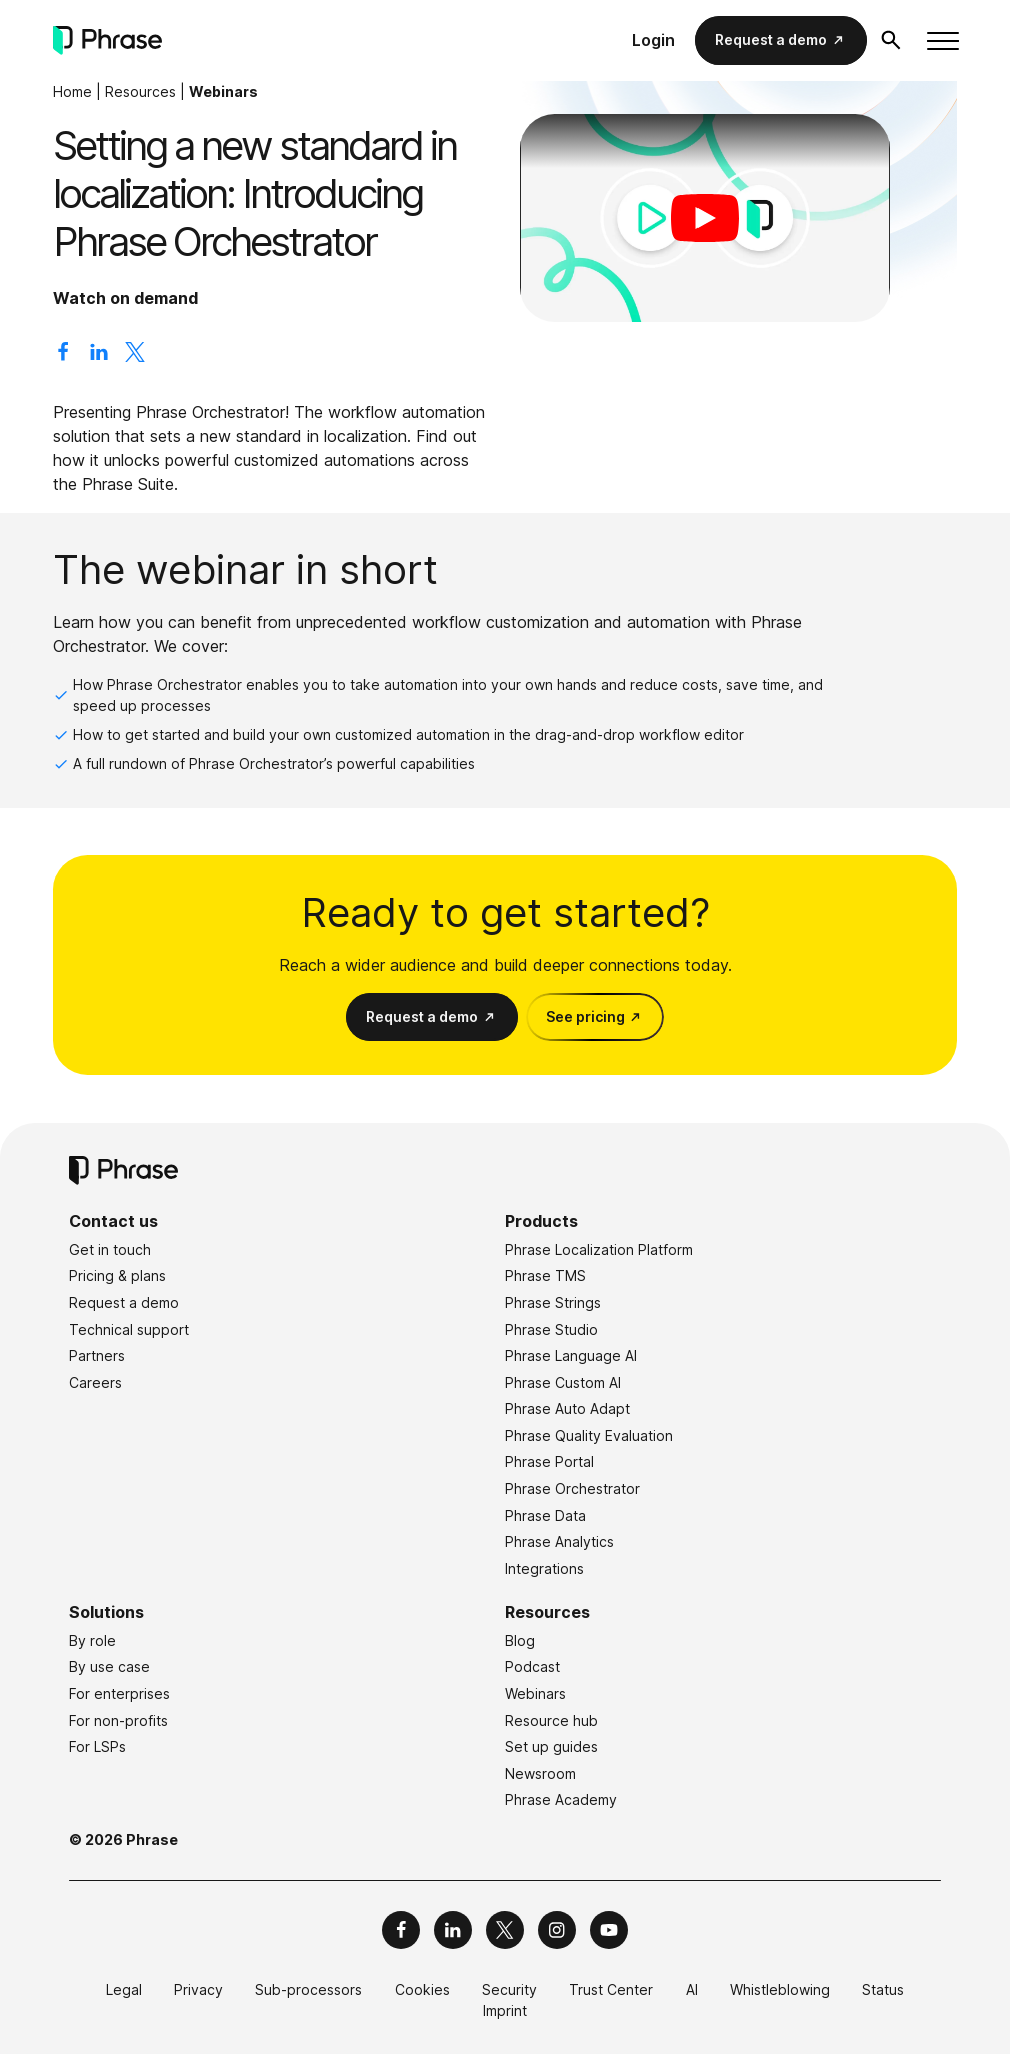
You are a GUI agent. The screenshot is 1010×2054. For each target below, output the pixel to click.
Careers (95, 1382)
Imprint (505, 2010)
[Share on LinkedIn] (99, 356)
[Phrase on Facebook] (401, 1930)
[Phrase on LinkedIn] (453, 1930)
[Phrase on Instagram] (557, 1930)
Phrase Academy (561, 1799)
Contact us (113, 1221)
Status (883, 1989)
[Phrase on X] (505, 1930)
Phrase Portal (549, 1461)
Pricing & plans (117, 1275)
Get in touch (110, 1249)
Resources (140, 91)
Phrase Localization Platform (599, 1249)
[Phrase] (107, 40)
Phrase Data (545, 1515)
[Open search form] (891, 40)
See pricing (585, 1016)
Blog (520, 1640)
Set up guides (551, 1746)
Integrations (544, 1568)
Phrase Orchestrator (572, 1488)
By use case (109, 1666)
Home (72, 91)
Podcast (532, 1666)
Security (509, 1989)
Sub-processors (308, 1989)
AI (692, 1989)
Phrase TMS (545, 1275)
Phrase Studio (551, 1329)
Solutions (106, 1612)
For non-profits (118, 1720)
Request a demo (771, 39)
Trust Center (611, 1989)
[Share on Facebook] (63, 356)
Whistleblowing (780, 1989)
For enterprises (119, 1693)
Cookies (422, 1989)
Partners (97, 1355)
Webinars (223, 91)
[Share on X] (135, 356)
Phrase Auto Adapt (567, 1408)
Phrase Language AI (571, 1355)
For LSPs (97, 1746)
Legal (124, 1989)
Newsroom (540, 1773)
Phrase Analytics (559, 1541)
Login (653, 40)
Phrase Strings (553, 1302)
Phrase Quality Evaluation (589, 1435)
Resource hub (551, 1720)
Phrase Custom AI (563, 1382)
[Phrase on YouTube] (609, 1930)
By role (92, 1640)
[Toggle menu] (942, 40)
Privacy (198, 1989)
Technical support (129, 1329)
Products (541, 1221)
